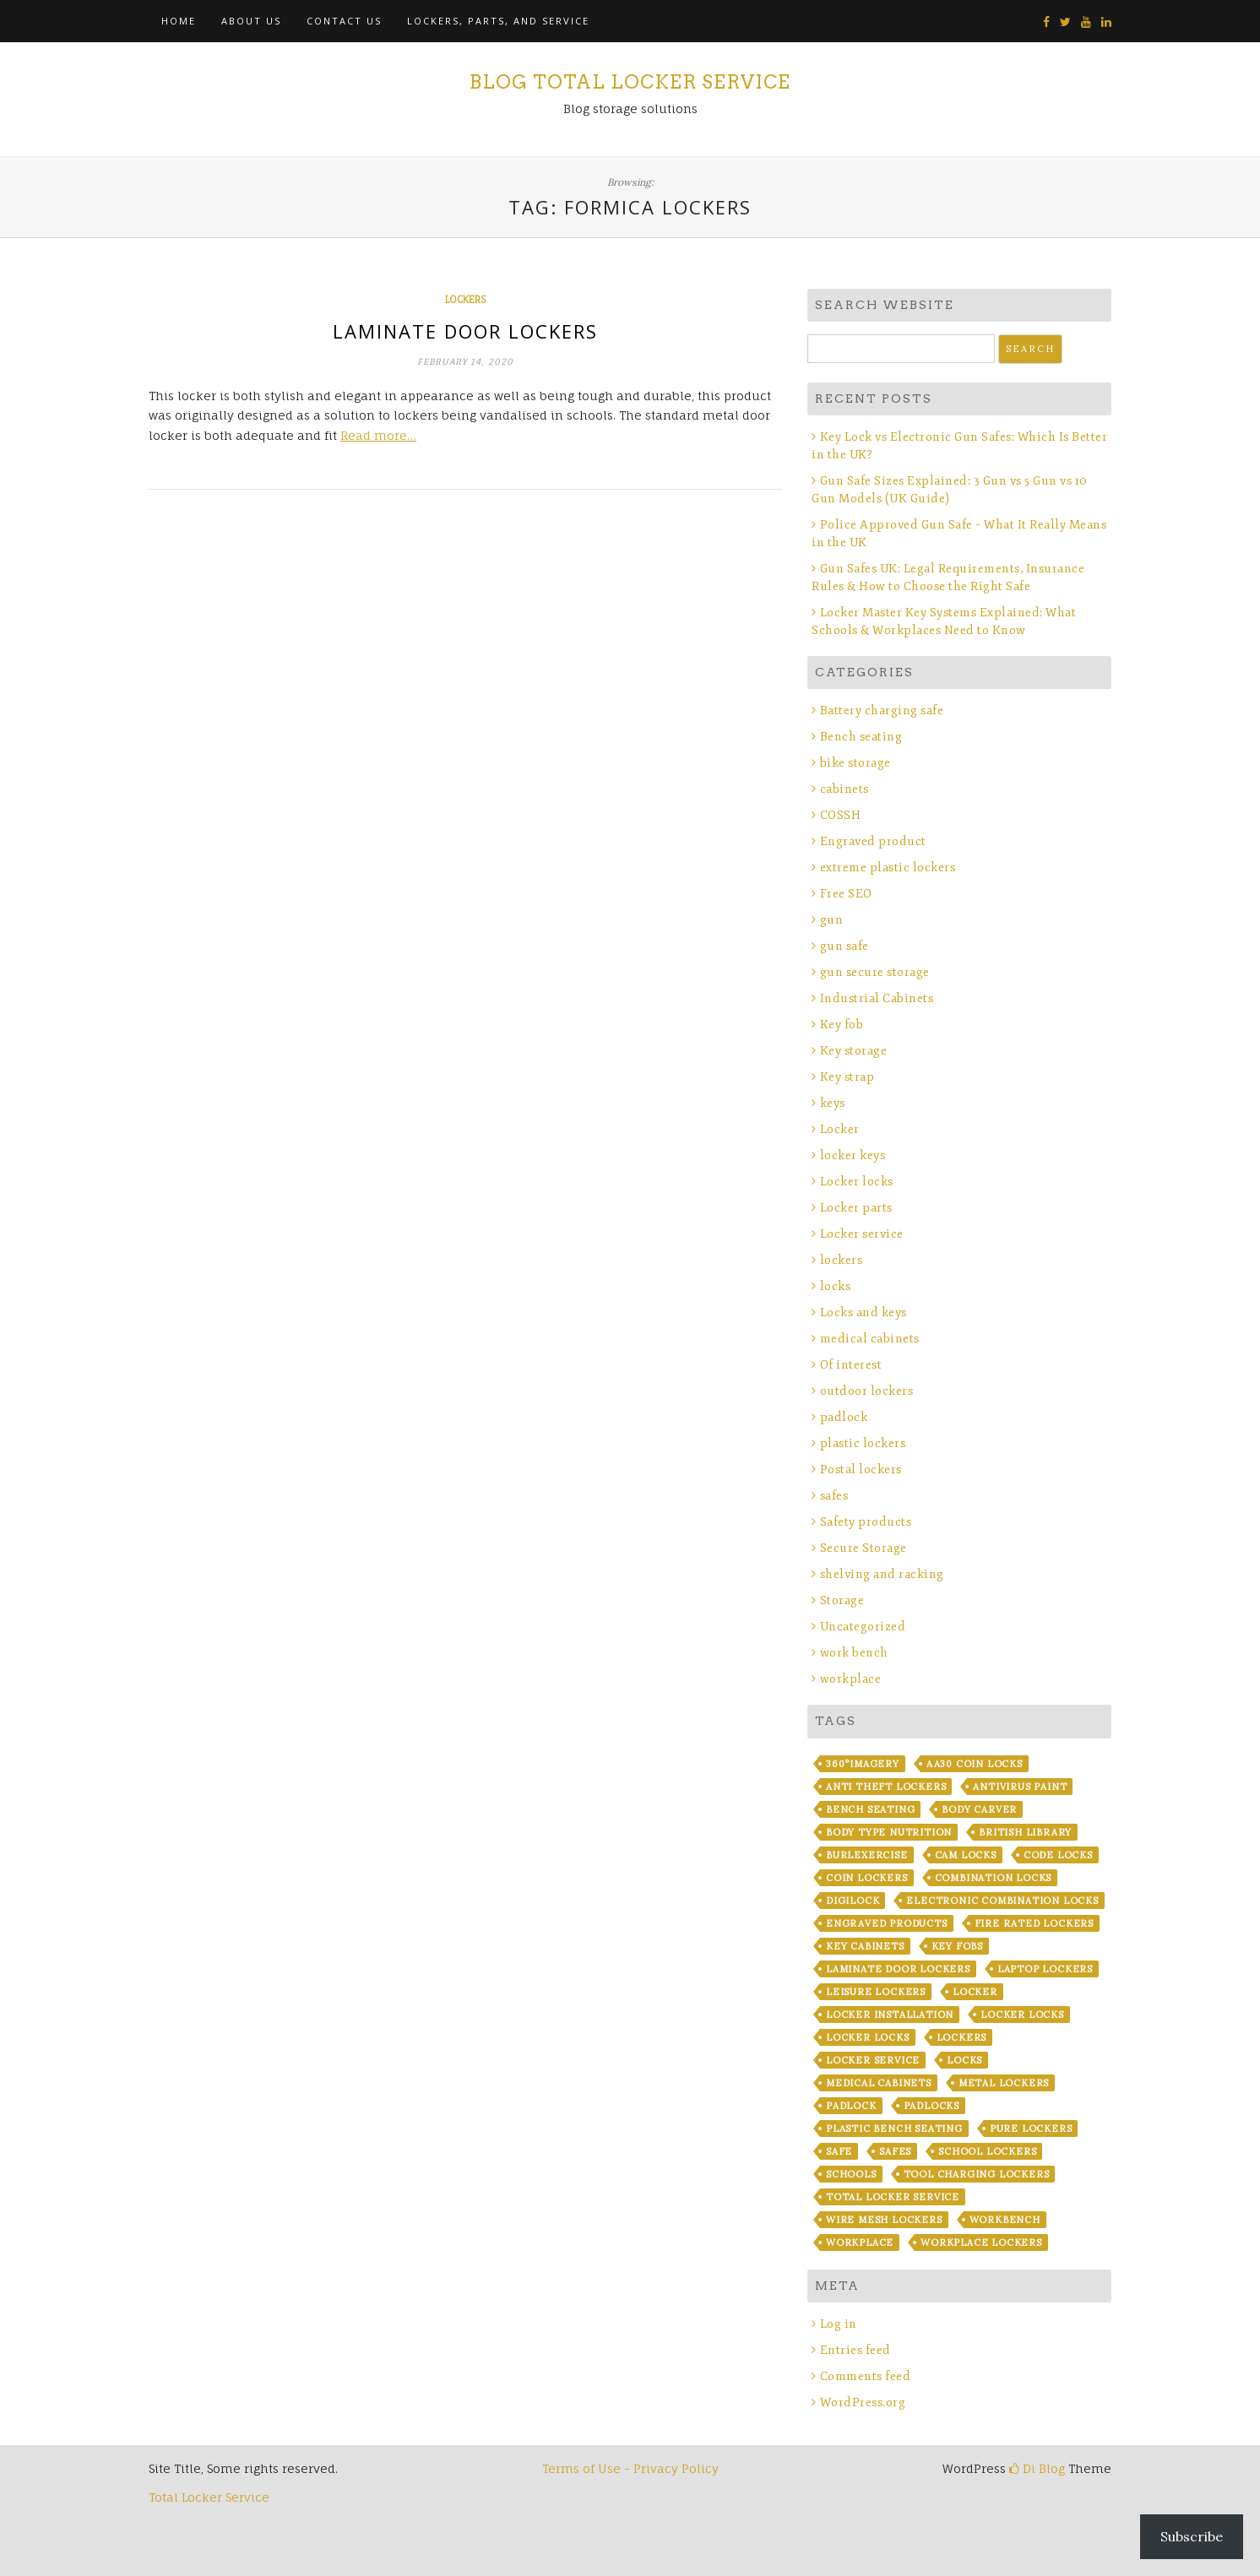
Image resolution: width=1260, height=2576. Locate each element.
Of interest (851, 1365)
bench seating (870, 1809)
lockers (465, 300)
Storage (842, 1600)
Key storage (854, 1051)
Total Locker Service (892, 2197)
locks (835, 1286)
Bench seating (861, 736)
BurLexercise (867, 1855)
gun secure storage (875, 972)
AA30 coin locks (974, 1764)
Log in (838, 2324)
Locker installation (889, 2014)
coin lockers (867, 1878)
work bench (854, 1653)
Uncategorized (863, 1626)
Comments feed (865, 2376)
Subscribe (1191, 2536)
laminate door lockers (898, 1969)
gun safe (844, 946)
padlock (844, 1417)
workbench (1004, 2220)
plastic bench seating (894, 2128)
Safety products (866, 1522)
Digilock (852, 1900)
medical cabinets (870, 1338)
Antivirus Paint (1020, 1786)
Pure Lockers (1031, 2128)
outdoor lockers (867, 1391)
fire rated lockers (1034, 1923)
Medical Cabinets (878, 2083)
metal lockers (1004, 2083)
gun (832, 920)
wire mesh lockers (884, 2220)
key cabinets (865, 1946)
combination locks (993, 1878)
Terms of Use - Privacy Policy (630, 2468)
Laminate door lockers (465, 331)
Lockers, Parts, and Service (498, 20)
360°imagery (862, 1764)
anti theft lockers (886, 1786)
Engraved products (887, 1923)
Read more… (378, 435)
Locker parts (856, 1208)
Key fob (842, 1024)
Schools (851, 2174)
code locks (1058, 1855)
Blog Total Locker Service (630, 82)
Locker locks (856, 1181)
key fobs (957, 1946)
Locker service (862, 1234)
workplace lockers (981, 2242)
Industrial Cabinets (877, 998)
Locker (840, 1129)
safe (839, 2151)
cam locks (966, 1855)
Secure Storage (863, 1548)
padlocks (931, 2106)
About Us (251, 20)
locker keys (853, 1155)
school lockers (987, 2151)
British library (1025, 1832)
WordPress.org (863, 2402)
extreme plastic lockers (888, 867)
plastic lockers (863, 1443)
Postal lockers (861, 1469)
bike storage (855, 763)
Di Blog (1037, 2468)
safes (834, 1496)
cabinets (844, 789)
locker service (873, 2060)
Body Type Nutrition (889, 1832)
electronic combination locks (1002, 1900)
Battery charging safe (882, 710)
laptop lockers (1045, 1969)
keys (832, 1103)
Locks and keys (863, 1312)
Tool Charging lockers (977, 2174)
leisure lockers (876, 1992)
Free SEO (846, 894)
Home (178, 20)
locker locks (1022, 2014)
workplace (851, 1679)
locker (975, 1992)
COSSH (840, 815)
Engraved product (873, 841)
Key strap (847, 1077)
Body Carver (979, 1809)
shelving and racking (882, 1574)
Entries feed (855, 2350)
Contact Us (344, 20)
